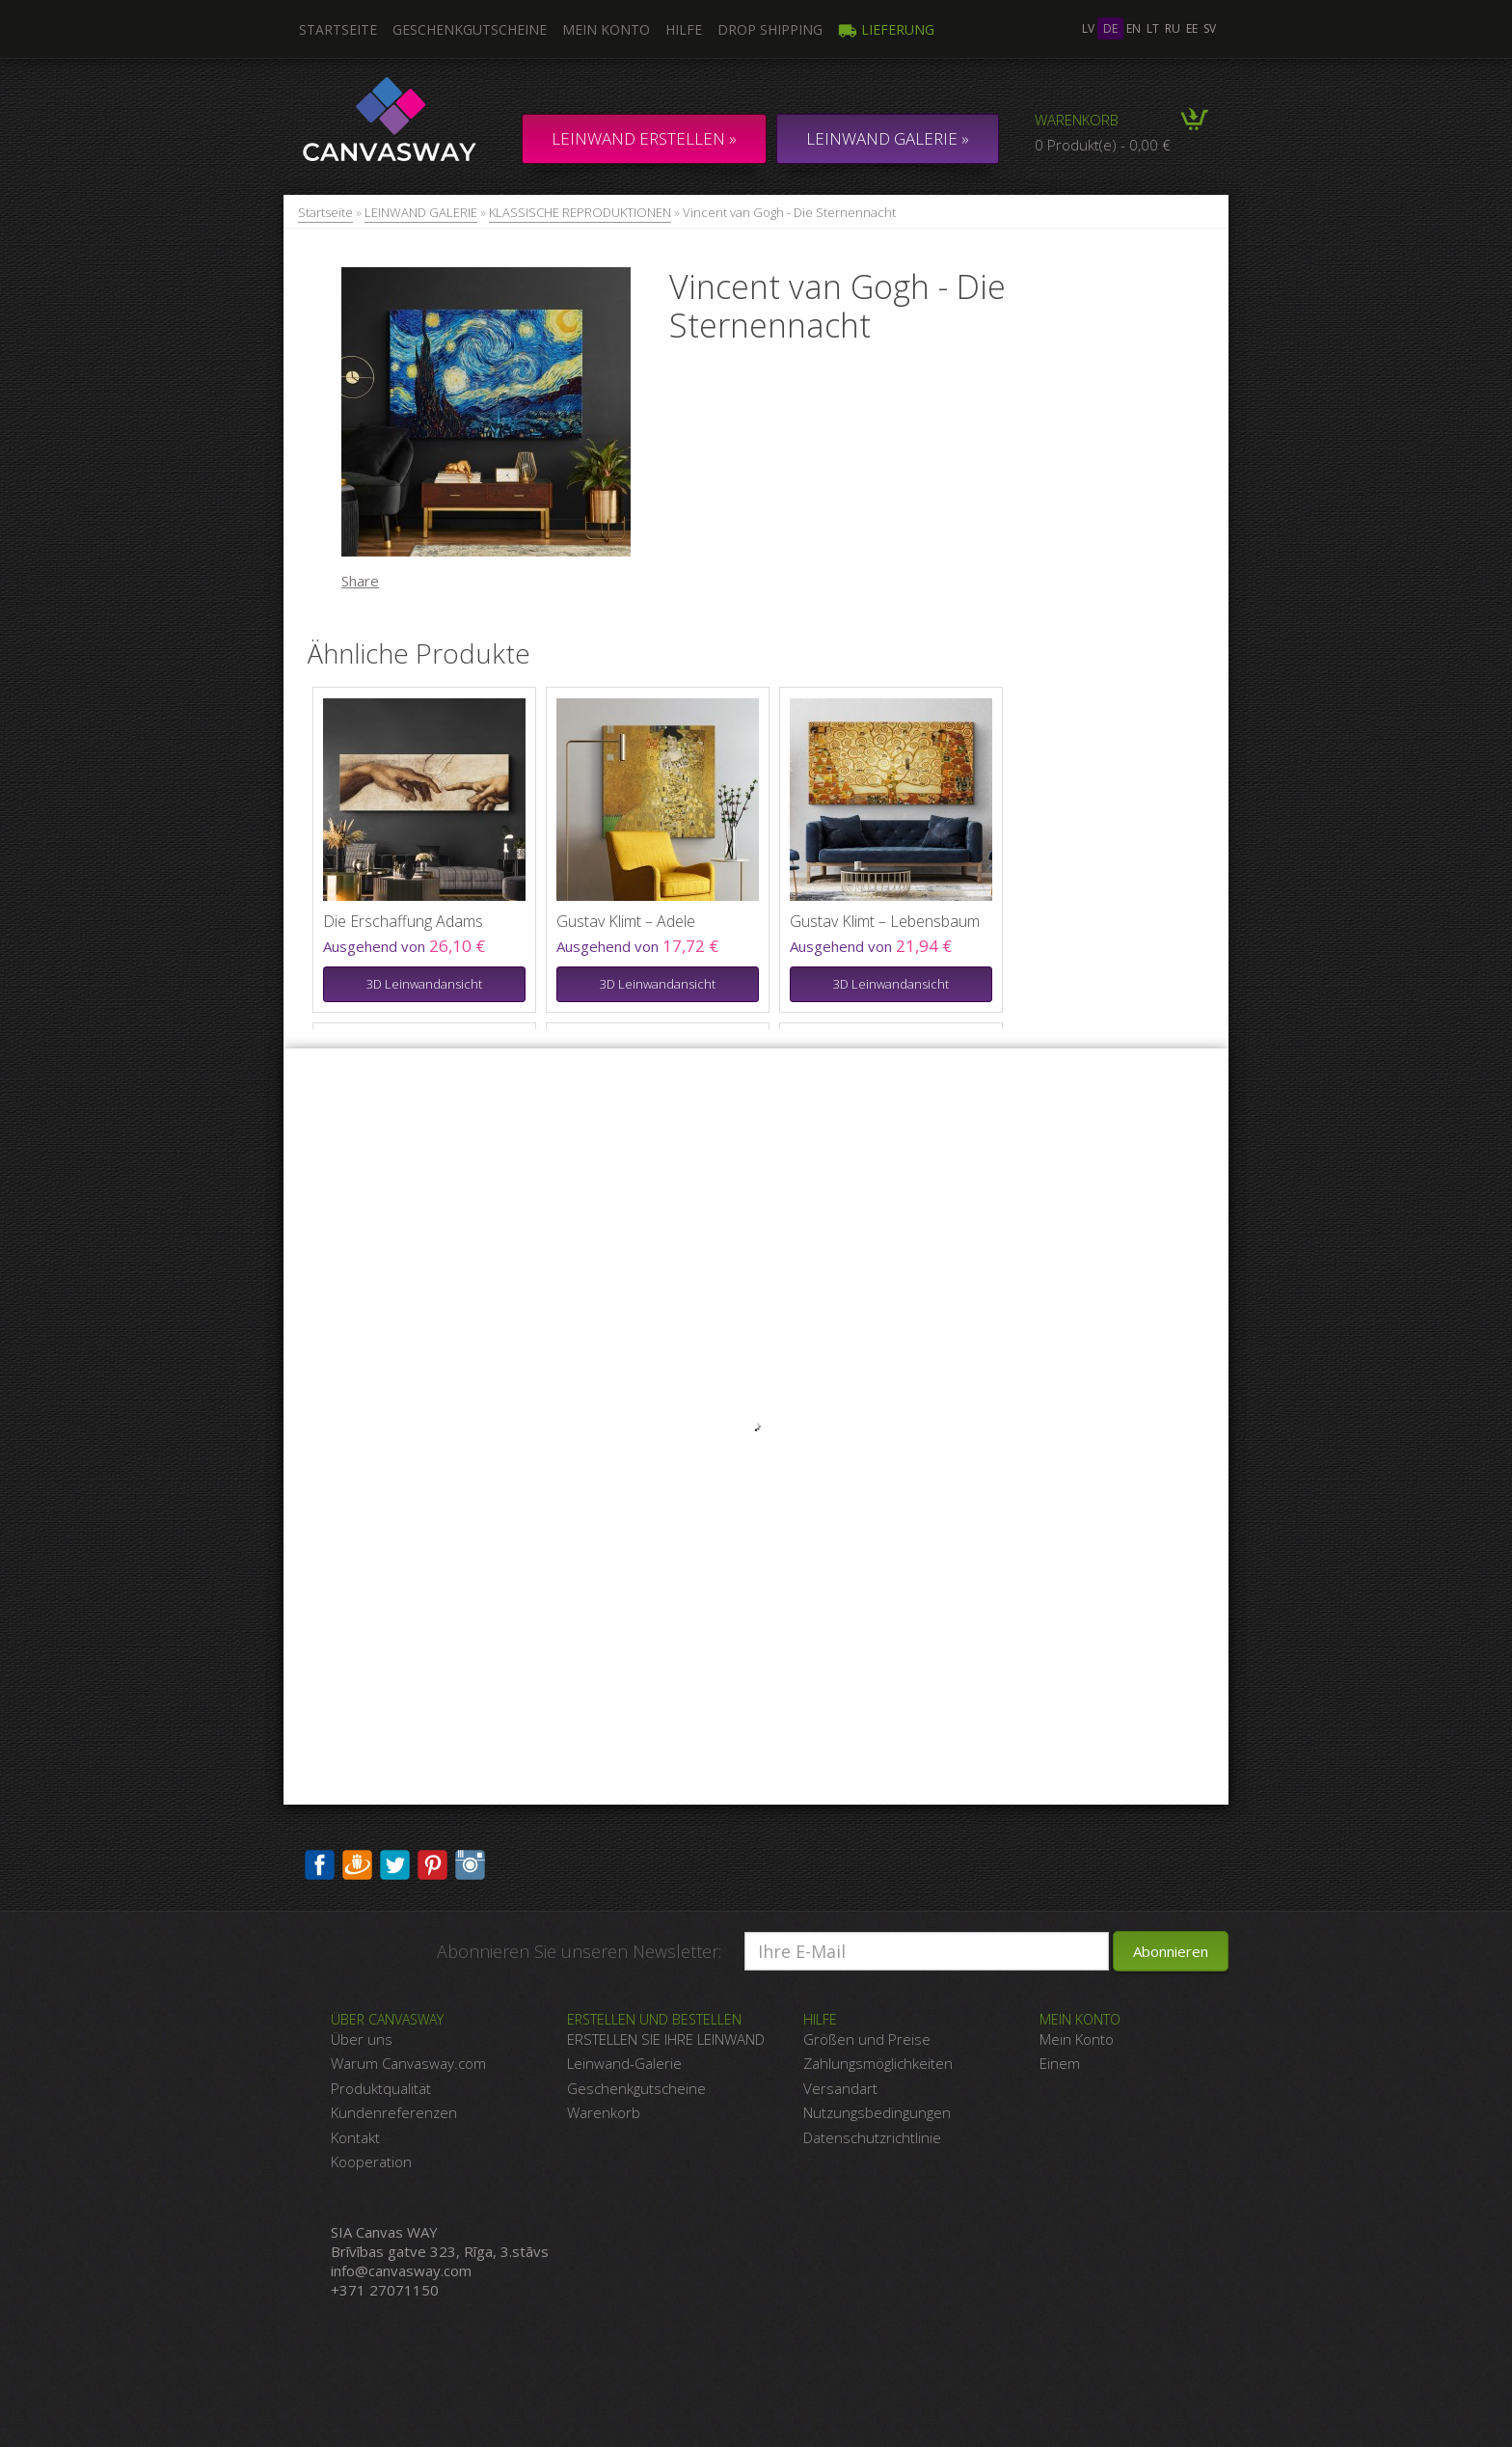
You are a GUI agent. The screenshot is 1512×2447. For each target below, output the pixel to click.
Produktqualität (381, 2088)
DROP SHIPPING (770, 29)
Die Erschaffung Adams (403, 921)
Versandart (840, 2088)
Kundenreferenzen (394, 2112)
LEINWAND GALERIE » (887, 138)
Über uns (361, 2039)
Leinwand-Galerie (624, 2063)
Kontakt (355, 2137)
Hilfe (683, 29)
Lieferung (886, 29)
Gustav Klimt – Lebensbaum (885, 921)
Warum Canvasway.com (408, 2063)
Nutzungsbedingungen (877, 2112)
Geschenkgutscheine (469, 29)
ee (1192, 28)
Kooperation (371, 2161)
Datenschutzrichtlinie (872, 2137)
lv (1088, 28)
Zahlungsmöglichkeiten (878, 2063)
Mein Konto (606, 29)
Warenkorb (1077, 119)
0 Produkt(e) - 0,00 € (1103, 144)
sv (1209, 28)
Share (360, 580)
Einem (1060, 2063)
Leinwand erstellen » (644, 138)
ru (1172, 28)
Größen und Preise (867, 2039)
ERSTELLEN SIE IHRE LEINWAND (666, 2039)
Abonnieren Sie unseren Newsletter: (579, 1951)
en (1133, 28)
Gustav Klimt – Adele (625, 921)
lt (1153, 28)
